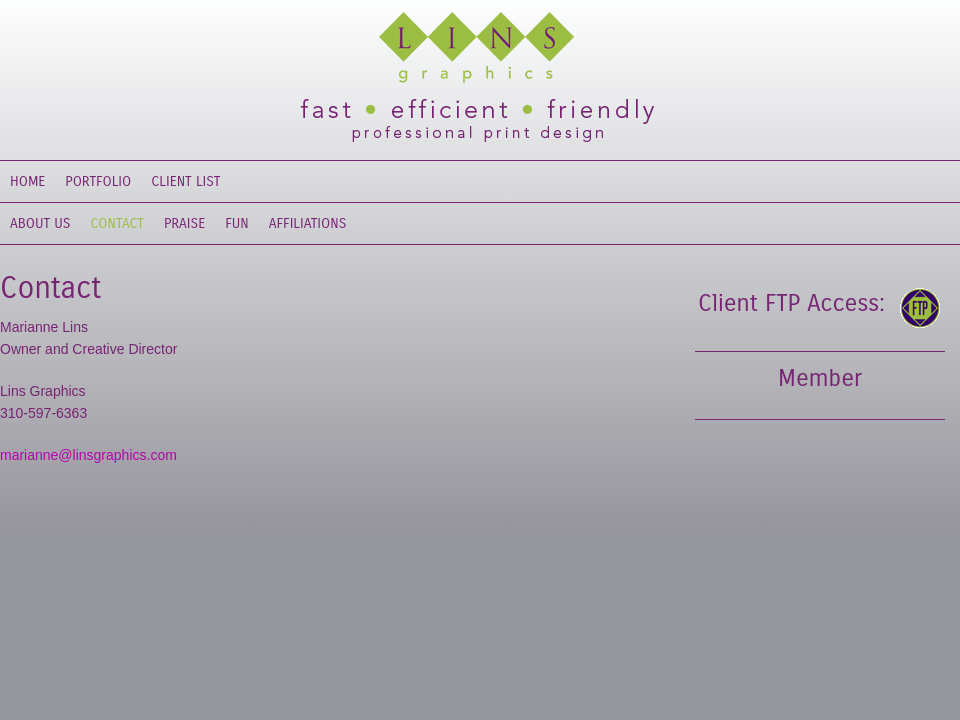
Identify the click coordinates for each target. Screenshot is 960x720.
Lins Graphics (460, 50)
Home (27, 181)
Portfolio (98, 181)
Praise (184, 223)
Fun (237, 223)
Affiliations (308, 223)
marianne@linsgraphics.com (88, 455)
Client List (185, 181)
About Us (40, 223)
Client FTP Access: (791, 303)
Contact (118, 223)
